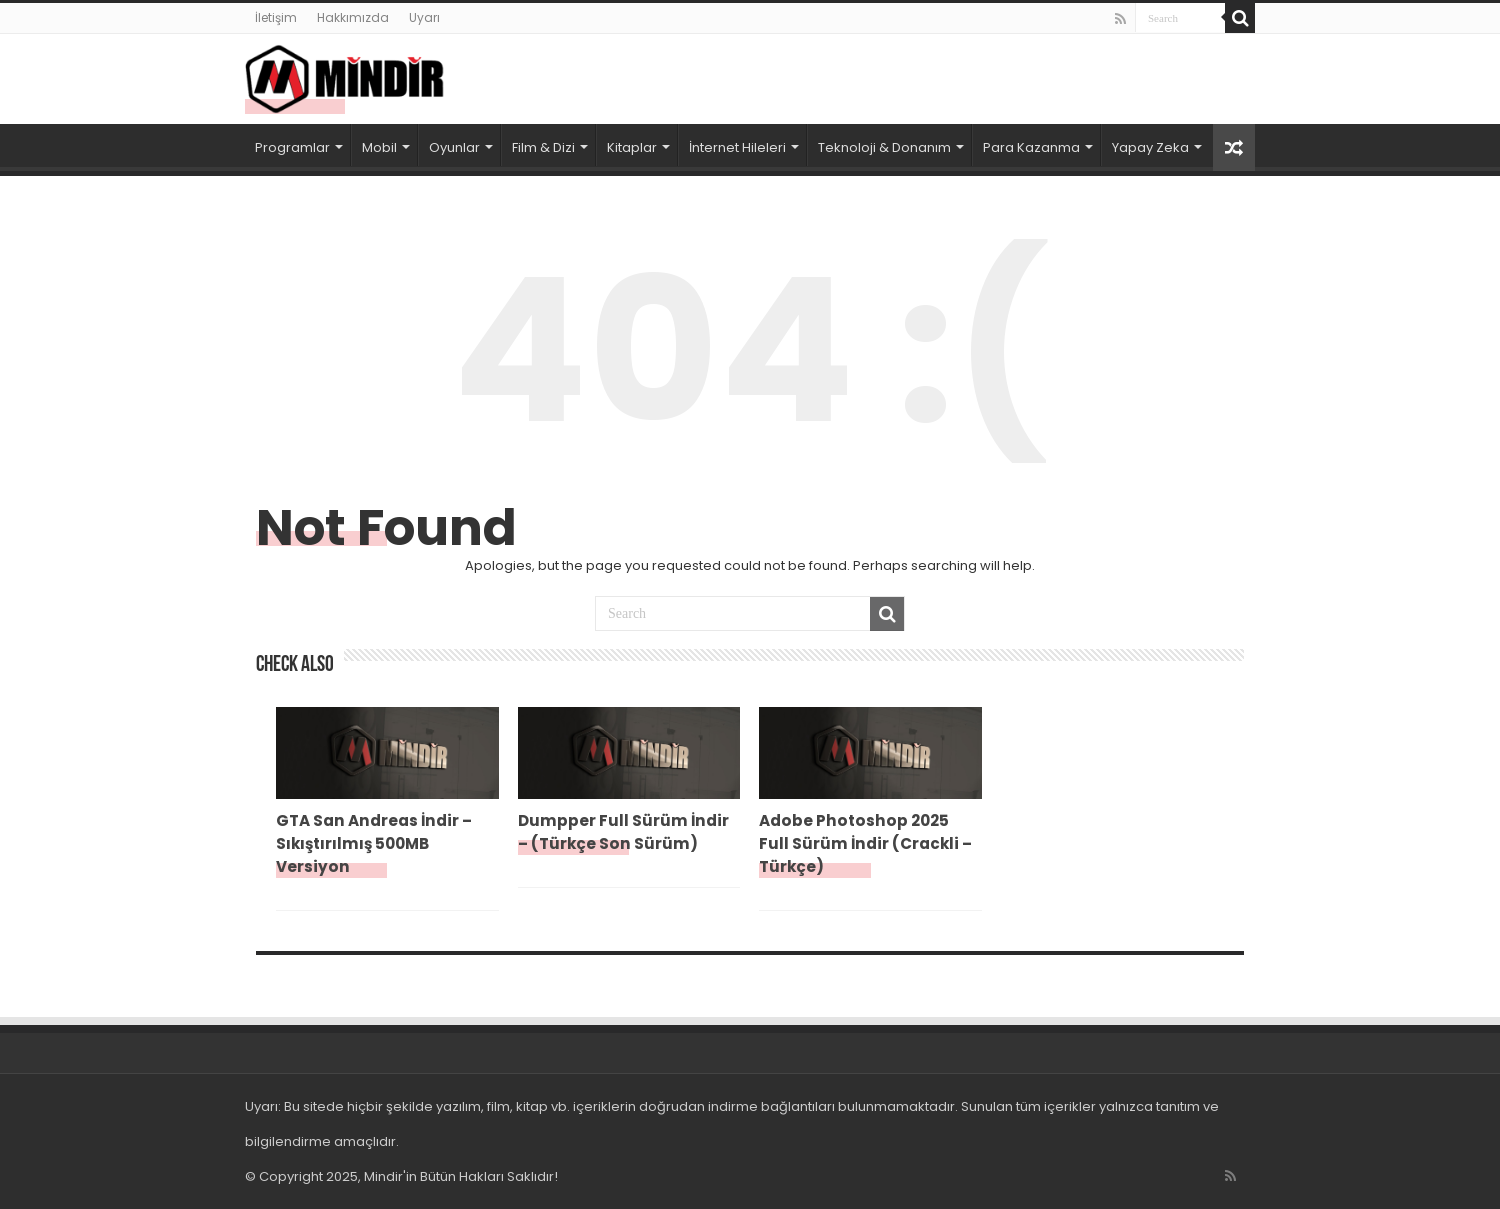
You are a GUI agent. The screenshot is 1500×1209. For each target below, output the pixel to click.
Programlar (292, 147)
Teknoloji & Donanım (884, 147)
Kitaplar (632, 147)
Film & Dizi (543, 147)
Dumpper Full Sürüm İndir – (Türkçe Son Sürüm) (623, 832)
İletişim (276, 17)
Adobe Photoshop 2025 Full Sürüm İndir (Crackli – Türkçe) (865, 843)
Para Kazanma (1031, 147)
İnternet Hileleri (737, 147)
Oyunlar (454, 147)
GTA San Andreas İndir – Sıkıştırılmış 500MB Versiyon (374, 843)
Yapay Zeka (1150, 147)
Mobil (379, 147)
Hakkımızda (353, 17)
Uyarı (424, 17)
